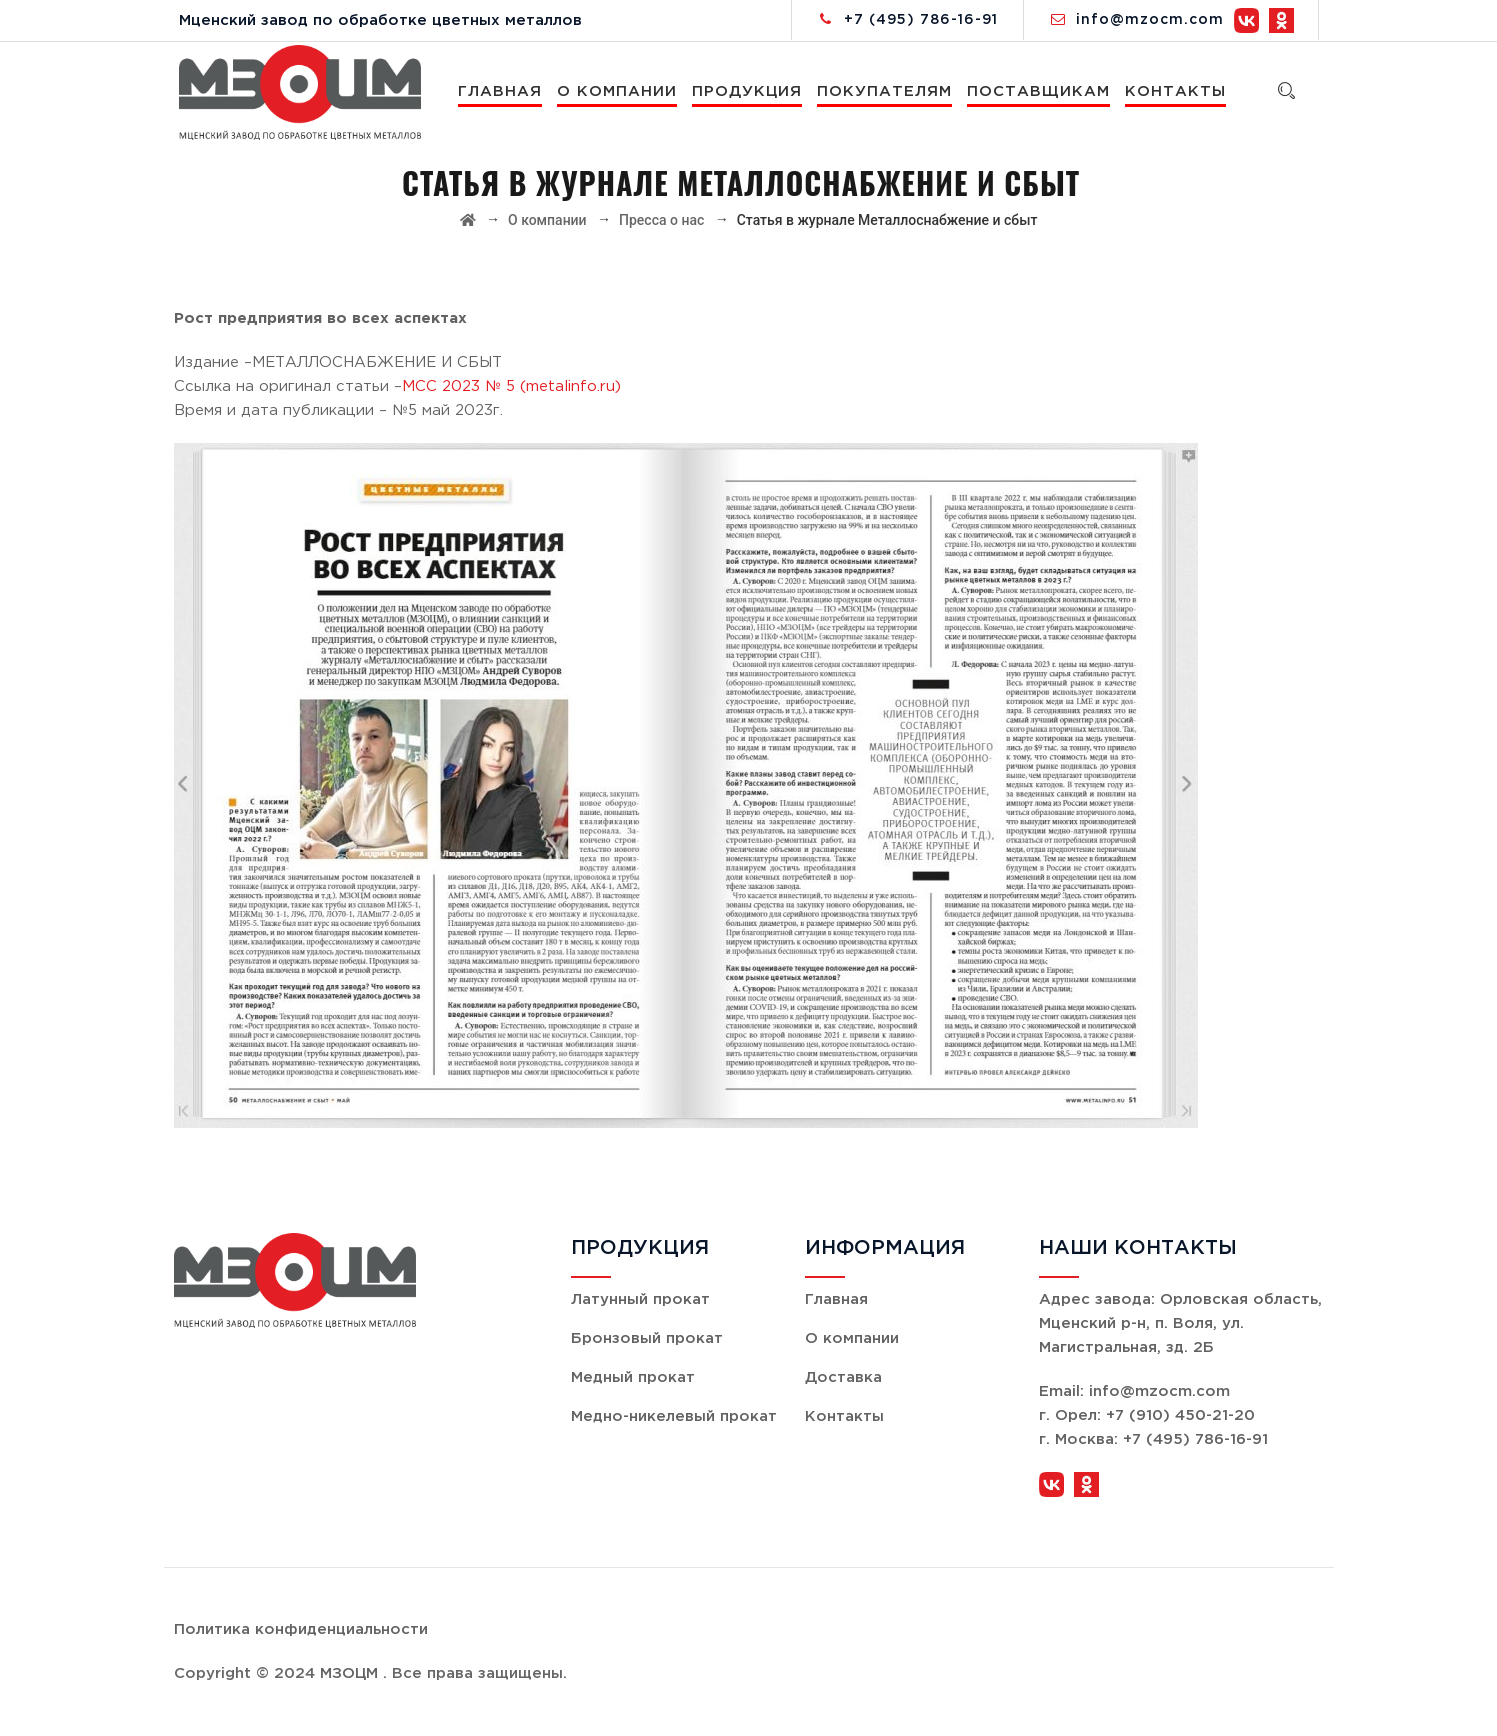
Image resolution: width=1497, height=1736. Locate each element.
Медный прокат (633, 1377)
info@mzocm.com (1150, 20)
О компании (620, 91)
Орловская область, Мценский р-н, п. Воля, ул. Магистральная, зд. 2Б (1180, 1323)
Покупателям (887, 91)
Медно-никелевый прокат (674, 1416)
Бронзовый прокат (647, 1338)
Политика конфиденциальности (301, 1629)
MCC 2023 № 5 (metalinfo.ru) (511, 386)
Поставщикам (1041, 91)
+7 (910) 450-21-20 (1180, 1415)
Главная (503, 91)
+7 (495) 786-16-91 (921, 20)
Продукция (750, 91)
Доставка (843, 1377)
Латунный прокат (640, 1299)
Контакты (1178, 91)
